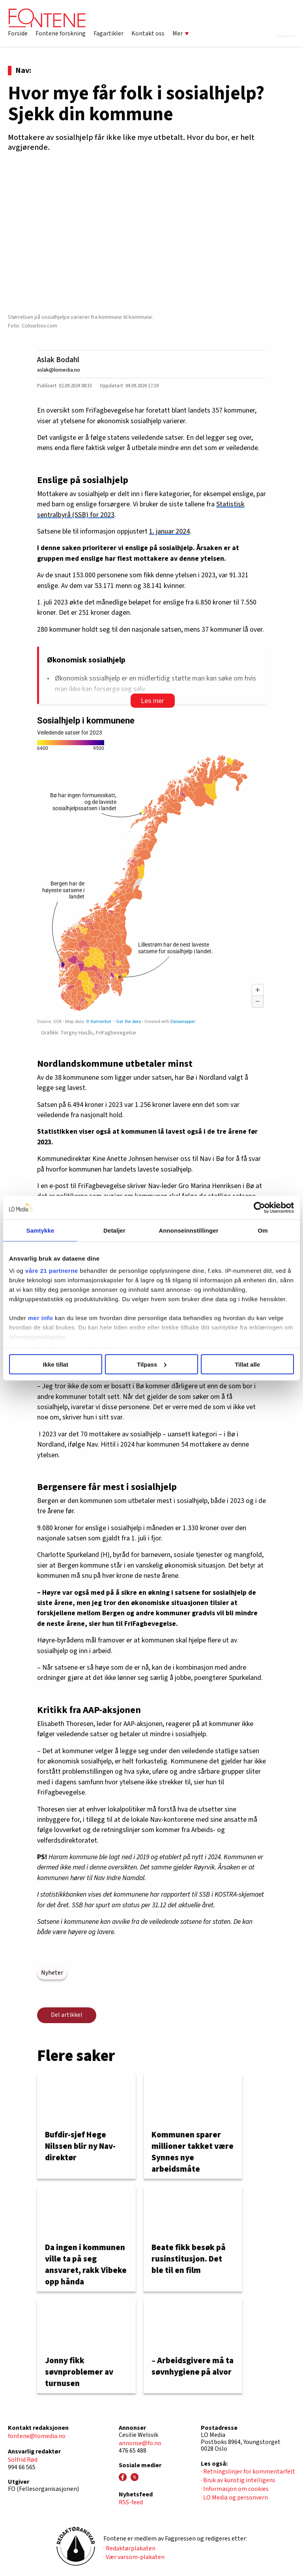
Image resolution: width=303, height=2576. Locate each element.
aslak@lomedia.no (58, 370)
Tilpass (151, 1364)
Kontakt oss (148, 33)
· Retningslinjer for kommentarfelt (248, 2471)
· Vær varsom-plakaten (134, 2557)
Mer (180, 33)
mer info (40, 1318)
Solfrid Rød (22, 2459)
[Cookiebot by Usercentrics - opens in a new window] (259, 1207)
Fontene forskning (61, 33)
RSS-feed (131, 2502)
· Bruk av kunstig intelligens (238, 2480)
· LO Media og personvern (234, 2497)
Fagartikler (108, 33)
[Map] (151, 870)
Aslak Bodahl (58, 359)
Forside (18, 33)
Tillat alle (247, 1364)
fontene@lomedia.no (36, 2436)
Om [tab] (262, 1230)
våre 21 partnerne (51, 1270)
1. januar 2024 (169, 531)
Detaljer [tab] (114, 1230)
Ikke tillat (55, 1364)
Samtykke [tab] (40, 1230)
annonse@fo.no (140, 2443)
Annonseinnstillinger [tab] (188, 1230)
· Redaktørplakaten (129, 2548)
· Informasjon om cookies (235, 2489)
